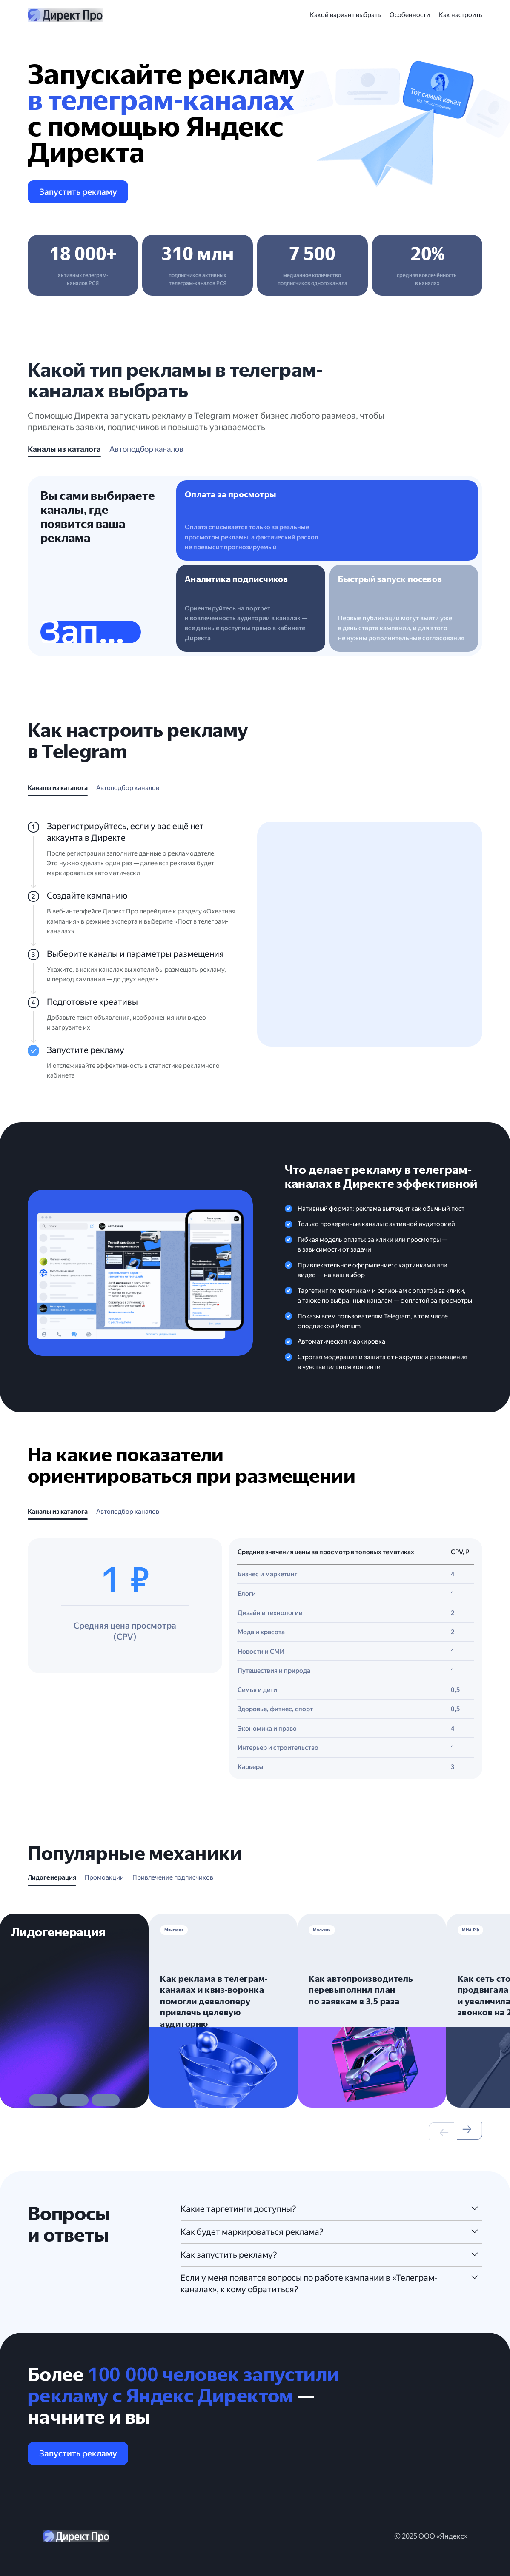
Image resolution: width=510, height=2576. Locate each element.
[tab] (64, 451)
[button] (218, 2088)
